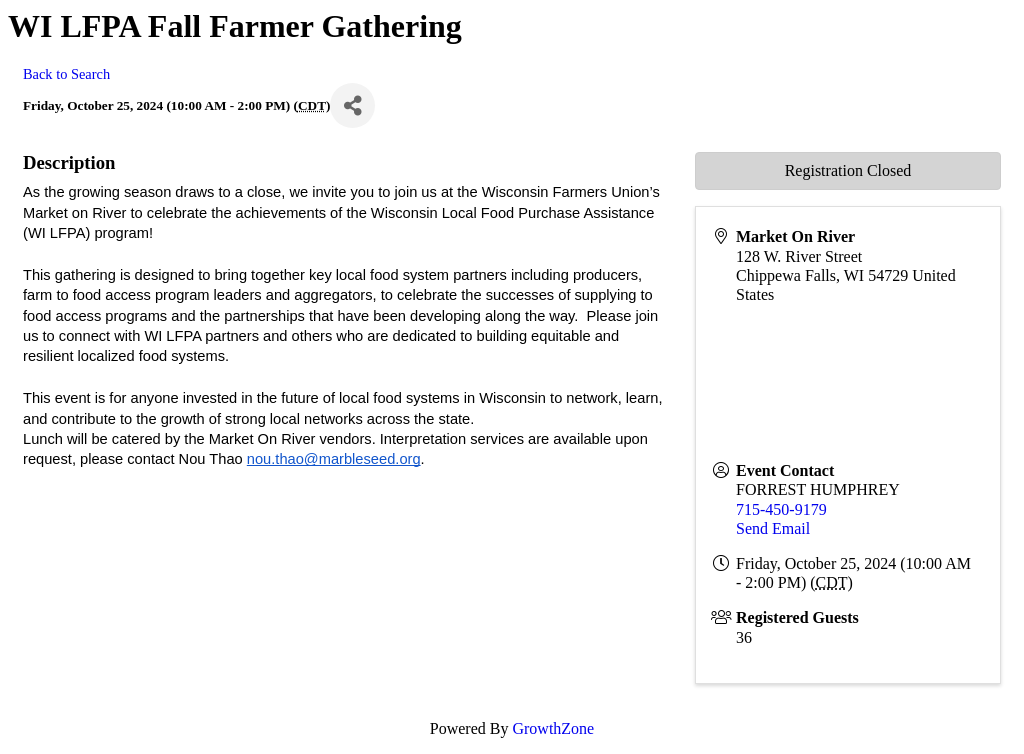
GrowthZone (553, 728)
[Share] (352, 105)
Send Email (773, 528)
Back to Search (66, 74)
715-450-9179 (781, 509)
